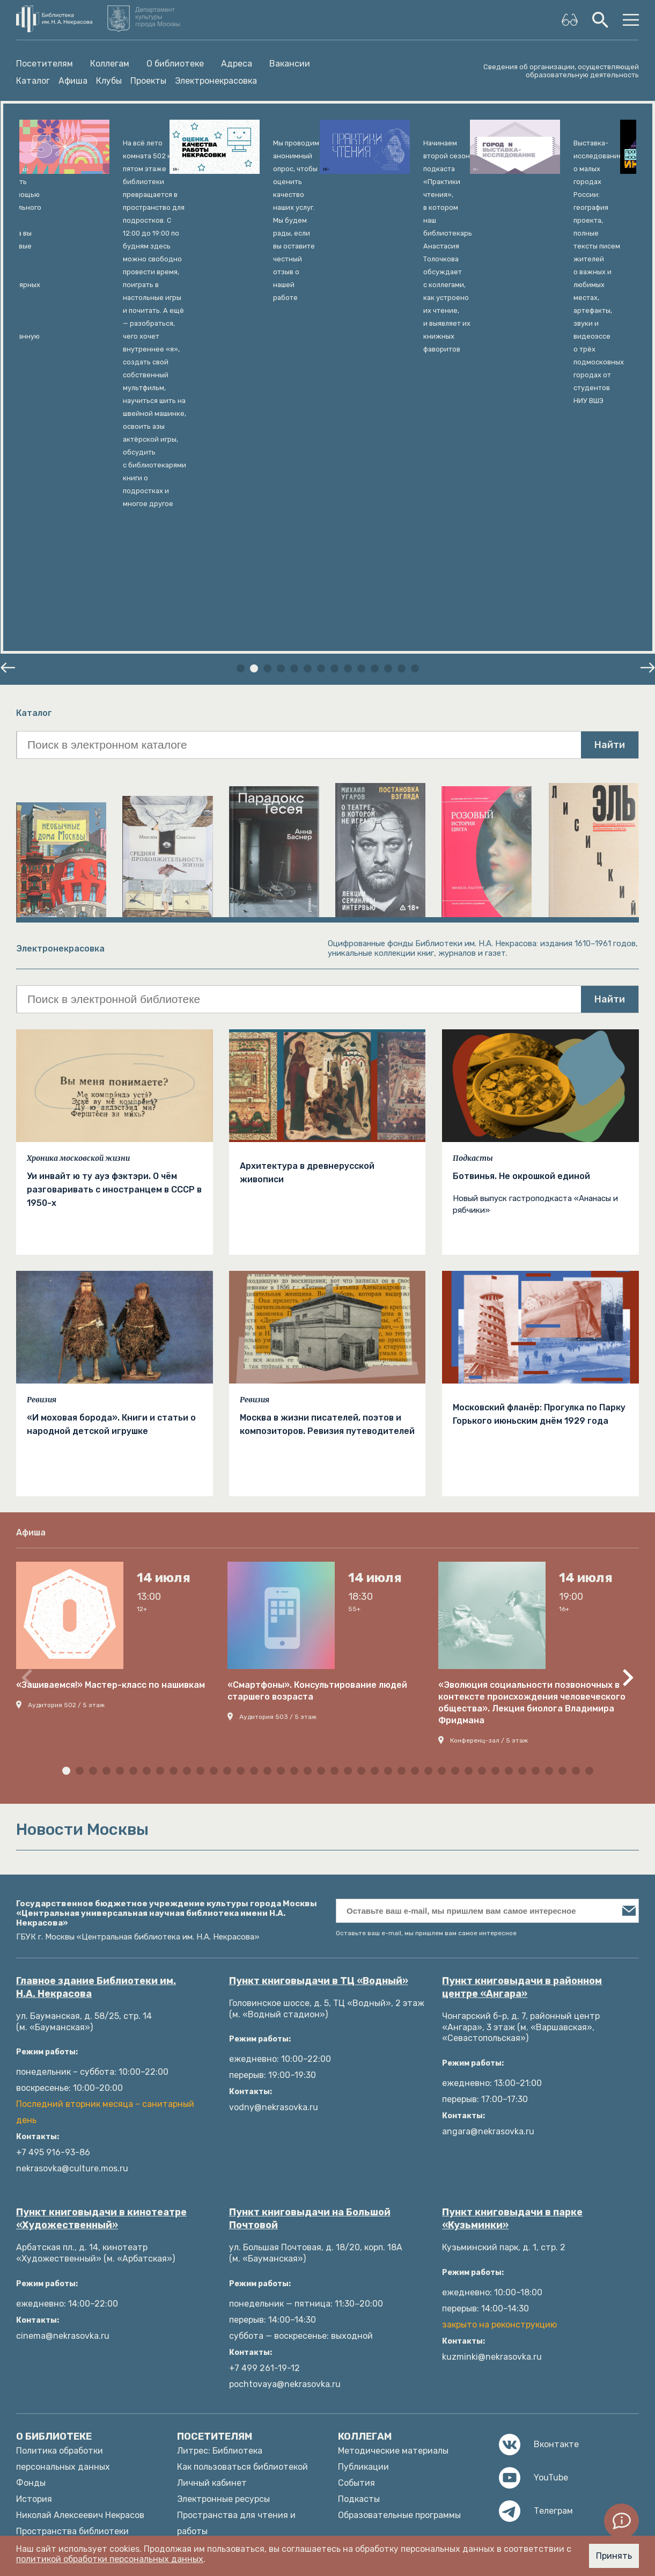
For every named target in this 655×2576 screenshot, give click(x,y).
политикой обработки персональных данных (109, 2559)
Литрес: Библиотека (219, 2160)
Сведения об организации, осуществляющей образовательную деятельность (561, 71)
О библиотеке (175, 64)
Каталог (33, 81)
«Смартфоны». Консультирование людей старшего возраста (317, 1400)
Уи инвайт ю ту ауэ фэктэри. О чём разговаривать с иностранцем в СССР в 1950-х (114, 899)
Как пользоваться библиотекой (242, 2176)
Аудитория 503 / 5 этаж (278, 1426)
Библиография (207, 2257)
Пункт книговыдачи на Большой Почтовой (310, 1928)
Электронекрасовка (216, 81)
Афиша (72, 81)
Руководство (43, 2273)
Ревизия (41, 1109)
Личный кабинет (212, 2192)
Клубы (109, 81)
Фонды (31, 2192)
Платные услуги (50, 2257)
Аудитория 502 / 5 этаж (66, 1414)
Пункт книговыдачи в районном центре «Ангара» (522, 1697)
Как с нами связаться (61, 2305)
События (356, 2192)
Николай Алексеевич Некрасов (80, 2225)
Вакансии (289, 64)
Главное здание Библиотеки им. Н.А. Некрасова (96, 1697)
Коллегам (109, 64)
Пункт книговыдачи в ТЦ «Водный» (318, 1690)
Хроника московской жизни (78, 868)
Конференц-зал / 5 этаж (489, 1450)
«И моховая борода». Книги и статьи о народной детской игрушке (111, 1134)
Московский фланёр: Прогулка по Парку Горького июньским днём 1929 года (539, 1124)
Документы (40, 2289)
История (34, 2209)
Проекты (148, 81)
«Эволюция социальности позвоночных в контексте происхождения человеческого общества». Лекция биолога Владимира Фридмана (531, 1412)
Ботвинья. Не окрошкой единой (521, 886)
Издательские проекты (64, 2321)
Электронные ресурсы (223, 2209)
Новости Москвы (211, 2450)
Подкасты (473, 868)
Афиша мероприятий (220, 2273)
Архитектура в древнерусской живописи (307, 882)
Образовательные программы (399, 2225)
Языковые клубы (211, 2289)
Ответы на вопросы (218, 2370)
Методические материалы (393, 2160)
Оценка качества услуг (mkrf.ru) (244, 2418)
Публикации (363, 2176)
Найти (609, 454)
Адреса (236, 64)
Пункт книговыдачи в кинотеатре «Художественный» (101, 1928)
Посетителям (44, 64)
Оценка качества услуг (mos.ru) (243, 2434)
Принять (614, 2556)
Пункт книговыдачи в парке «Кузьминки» (512, 1928)
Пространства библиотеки (72, 2241)
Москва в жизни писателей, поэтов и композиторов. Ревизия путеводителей (327, 1134)
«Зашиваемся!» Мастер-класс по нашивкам (110, 1394)
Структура (38, 2337)
